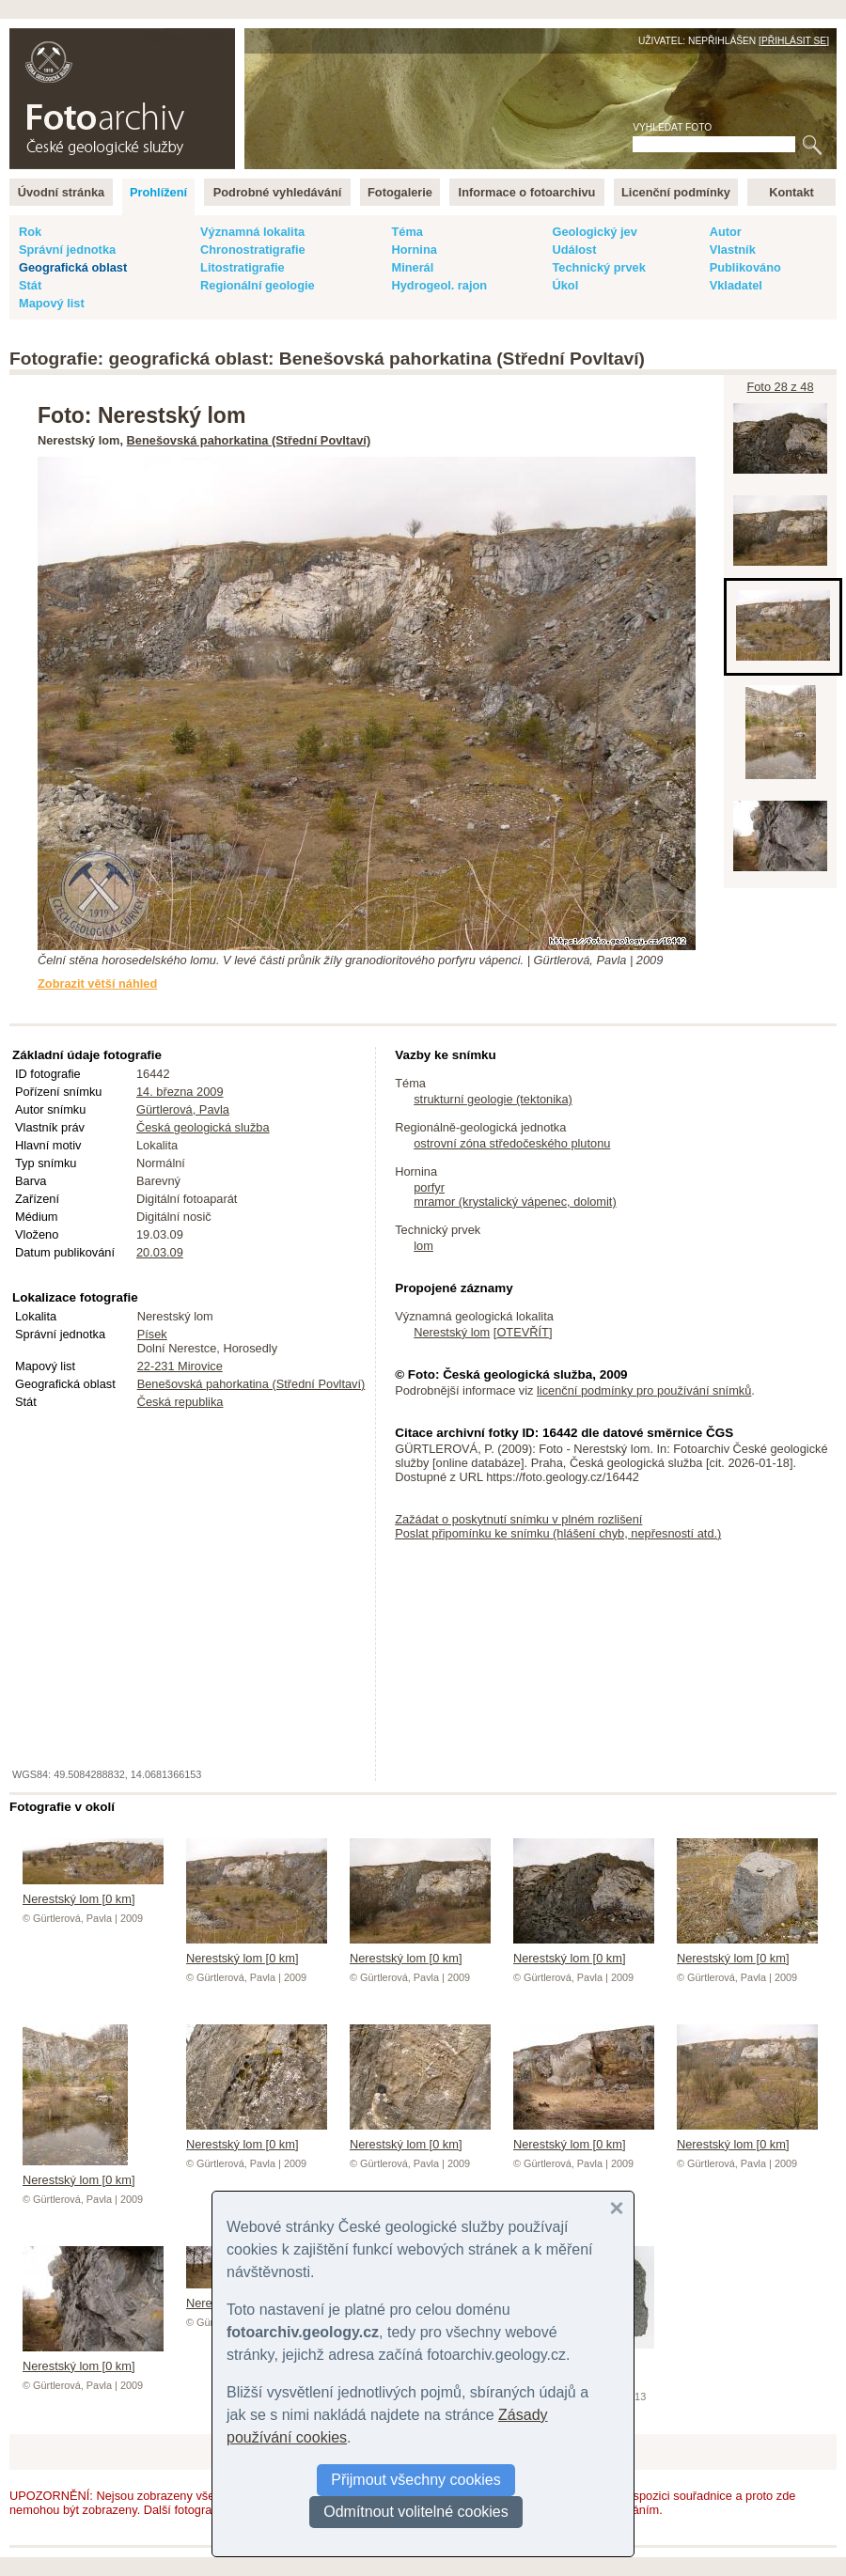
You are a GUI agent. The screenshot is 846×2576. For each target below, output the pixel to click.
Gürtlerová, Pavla (182, 1109)
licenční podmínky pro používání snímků (644, 1390)
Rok (30, 232)
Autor (726, 232)
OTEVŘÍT (522, 1332)
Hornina (413, 249)
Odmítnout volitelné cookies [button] (416, 2512)
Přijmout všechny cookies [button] (416, 2480)
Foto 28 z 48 (779, 387)
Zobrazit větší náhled (97, 983)
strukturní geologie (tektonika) (493, 1099)
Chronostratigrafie (253, 249)
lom (423, 1246)
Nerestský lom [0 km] (93, 1892)
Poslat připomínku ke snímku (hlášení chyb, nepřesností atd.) (558, 1533)
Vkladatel (736, 285)
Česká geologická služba (203, 1127)
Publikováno (745, 267)
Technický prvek (598, 267)
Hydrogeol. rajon (439, 285)
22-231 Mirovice (180, 1366)
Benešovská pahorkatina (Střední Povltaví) (249, 440)
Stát (30, 285)
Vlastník (733, 249)
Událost (574, 249)
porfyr (429, 1187)
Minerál (412, 267)
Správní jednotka (67, 249)
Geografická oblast (73, 267)
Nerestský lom (452, 1332)
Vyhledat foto (672, 127)
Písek (152, 1334)
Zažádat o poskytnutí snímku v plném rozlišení (518, 1519)
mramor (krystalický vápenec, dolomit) (515, 1201)
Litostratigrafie (242, 267)
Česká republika (180, 1402)
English (212, 38)
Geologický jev (594, 232)
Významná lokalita (252, 232)
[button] (616, 2208)
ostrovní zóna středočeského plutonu (512, 1143)
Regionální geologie (257, 285)
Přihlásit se (793, 41)
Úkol (565, 285)
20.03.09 (159, 1252)
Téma (406, 232)
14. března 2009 (180, 1092)
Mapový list (52, 303)
